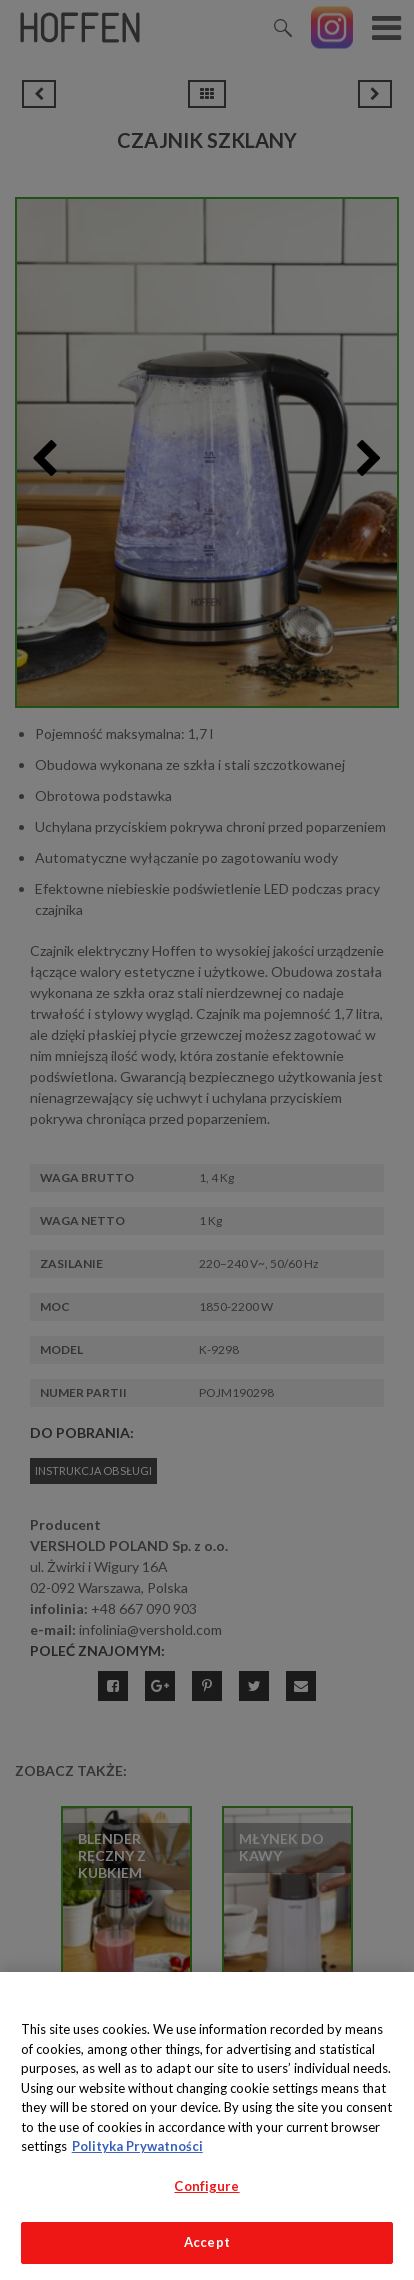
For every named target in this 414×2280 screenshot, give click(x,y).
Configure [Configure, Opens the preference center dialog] (206, 2186)
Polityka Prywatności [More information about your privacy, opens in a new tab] (137, 2146)
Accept (207, 2242)
